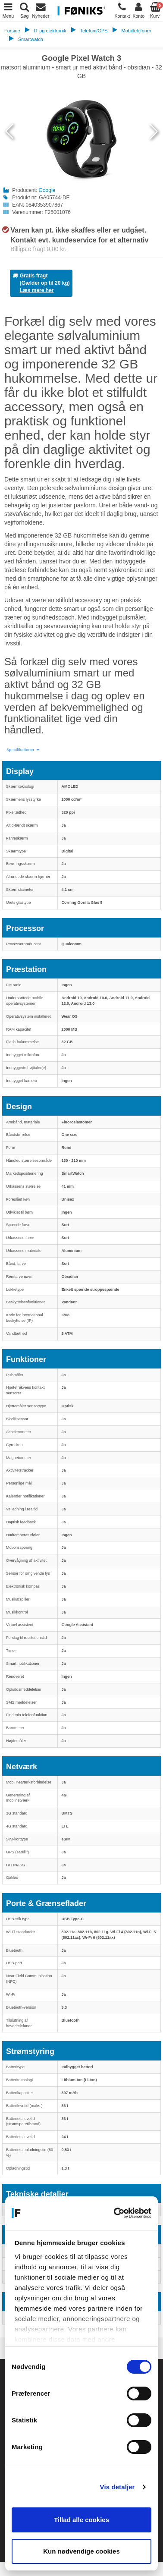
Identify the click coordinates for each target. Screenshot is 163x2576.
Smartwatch (30, 39)
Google (47, 190)
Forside (12, 30)
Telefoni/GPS (93, 30)
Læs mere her (37, 290)
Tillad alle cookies (81, 2519)
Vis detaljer (117, 2487)
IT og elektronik (50, 30)
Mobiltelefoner (136, 30)
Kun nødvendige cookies (81, 2551)
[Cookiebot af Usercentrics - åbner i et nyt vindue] (115, 2213)
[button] (23, 750)
